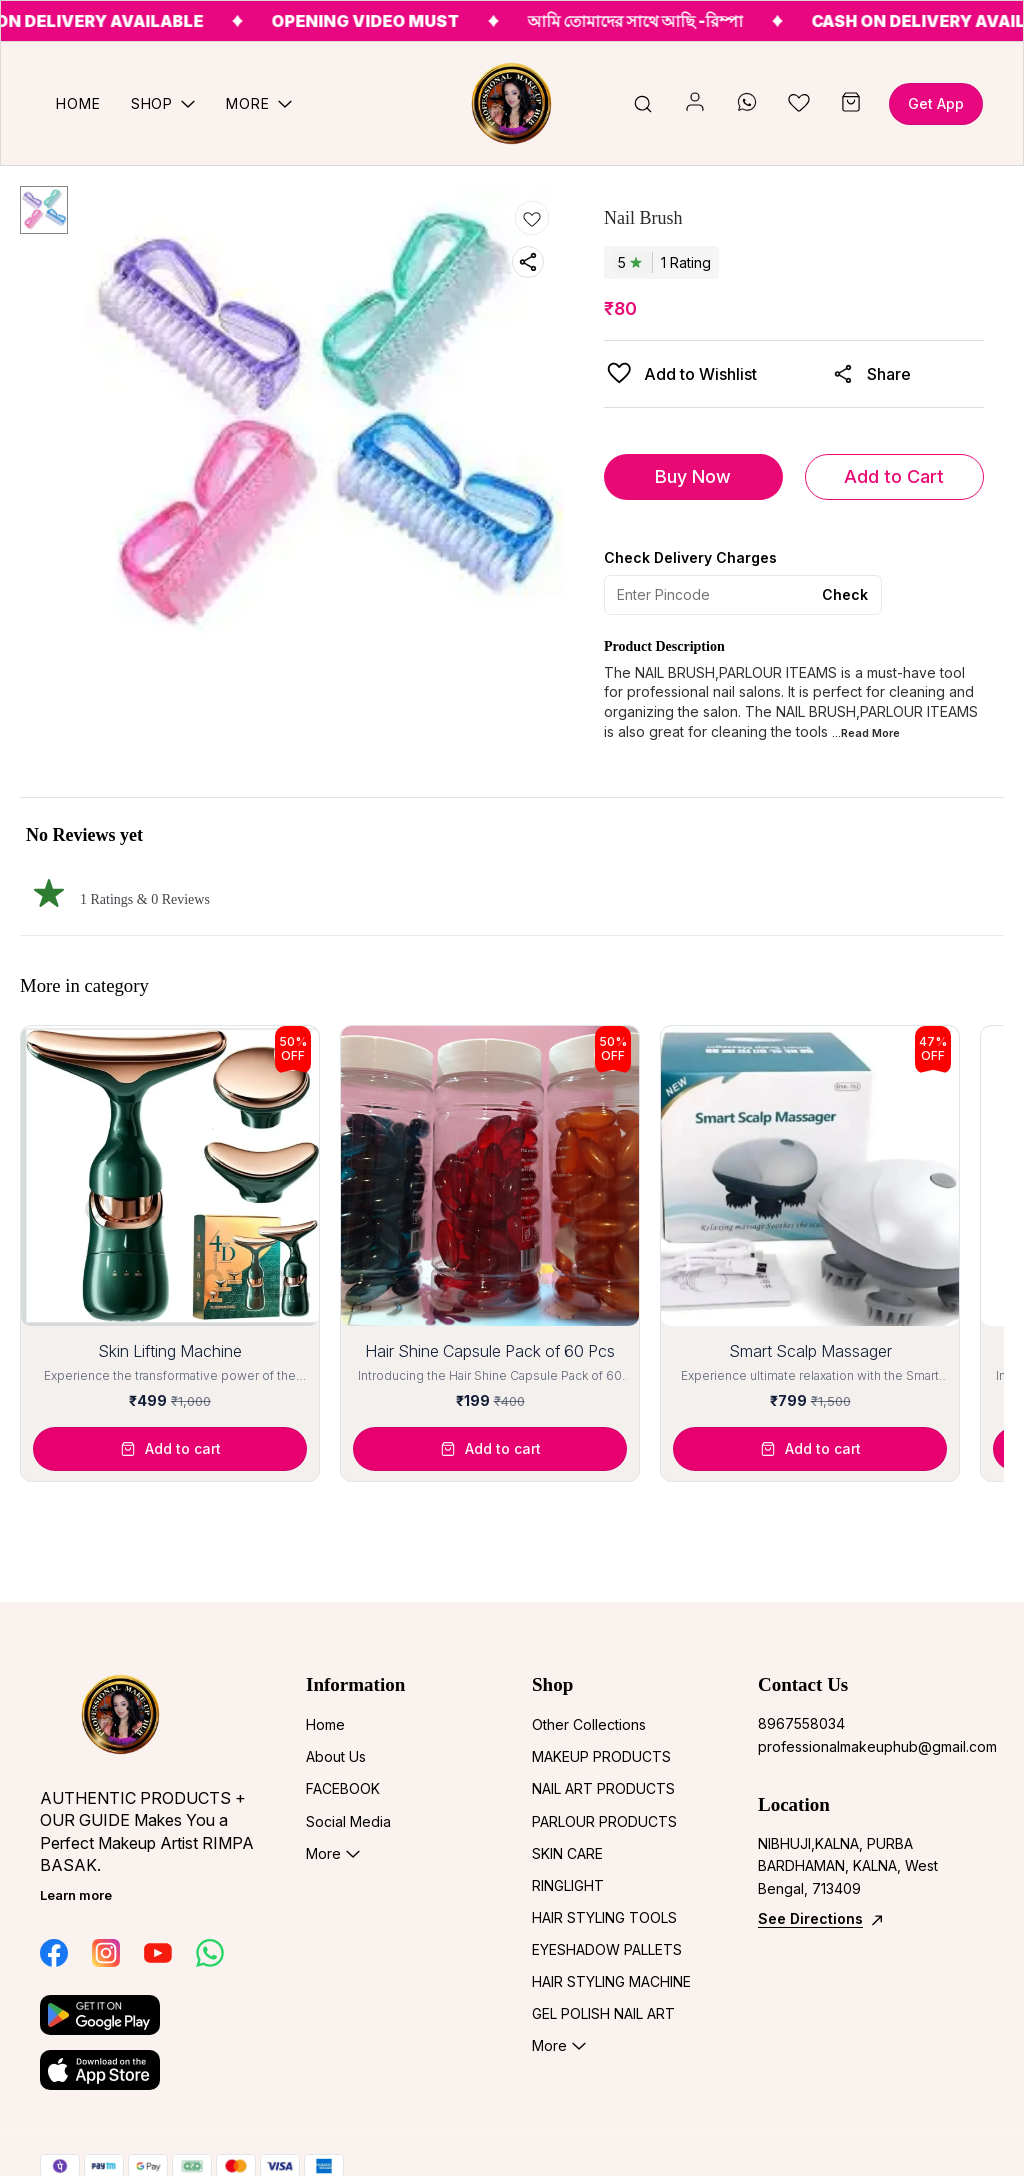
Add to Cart (894, 476)
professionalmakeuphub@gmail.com (868, 1746)
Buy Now (693, 476)
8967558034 (801, 1723)
